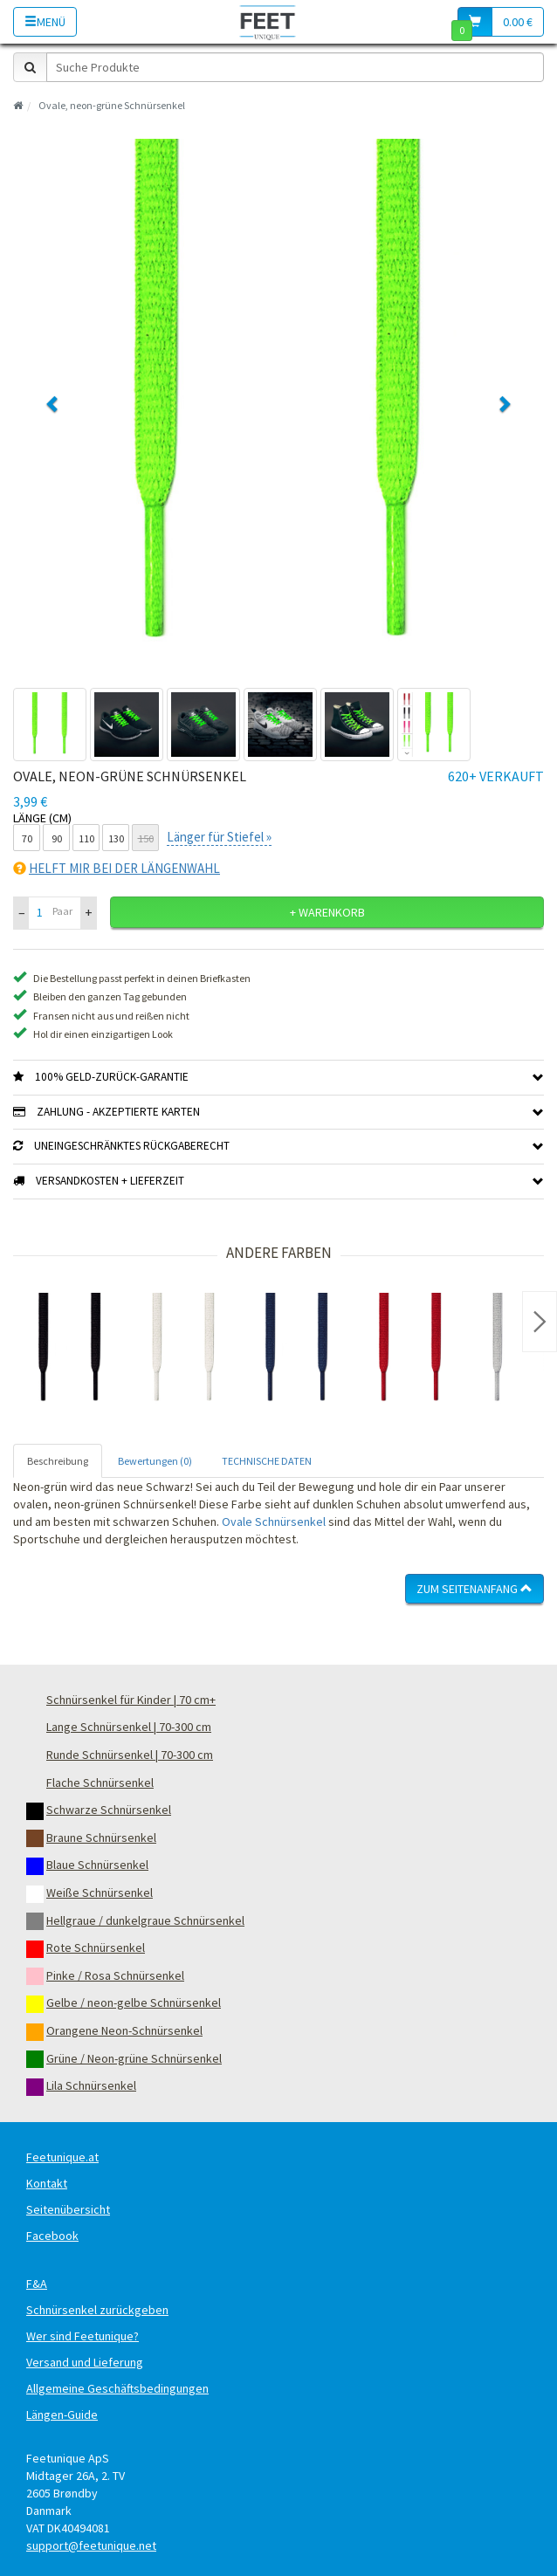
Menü (44, 22)
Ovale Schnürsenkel (274, 1521)
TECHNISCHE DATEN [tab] (267, 1460)
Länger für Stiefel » (219, 836)
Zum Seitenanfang (474, 1589)
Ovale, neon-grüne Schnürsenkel (111, 105)
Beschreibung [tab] (57, 1460)
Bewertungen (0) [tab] (155, 1460)
